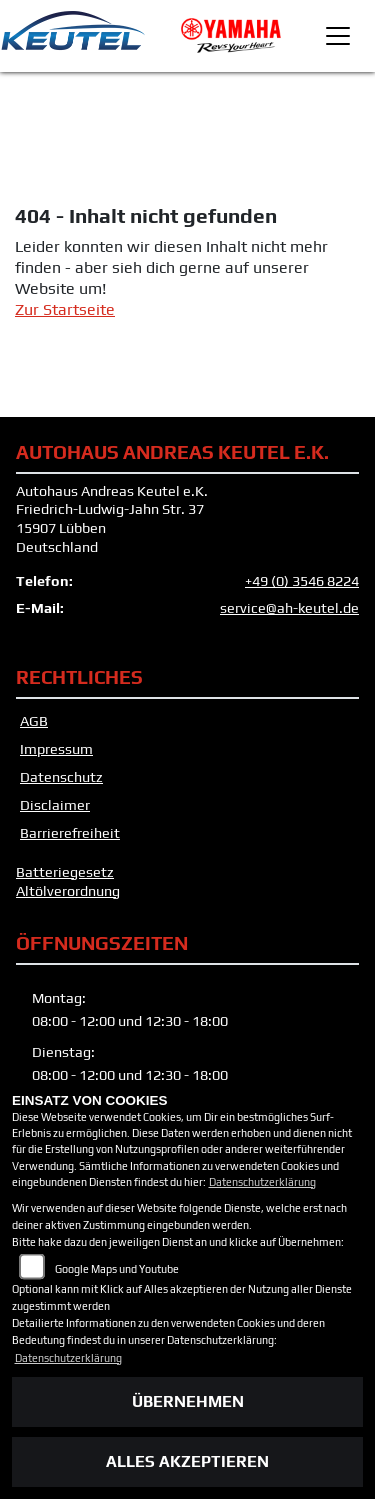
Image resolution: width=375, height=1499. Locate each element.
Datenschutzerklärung (262, 1182)
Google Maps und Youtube (117, 1269)
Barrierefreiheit (70, 833)
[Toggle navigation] (338, 36)
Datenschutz (61, 777)
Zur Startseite (65, 309)
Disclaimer (55, 805)
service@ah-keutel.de (289, 608)
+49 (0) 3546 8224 (302, 581)
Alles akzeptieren (187, 1461)
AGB (34, 721)
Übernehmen (188, 1401)
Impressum (56, 749)
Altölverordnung (68, 891)
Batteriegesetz (65, 872)
